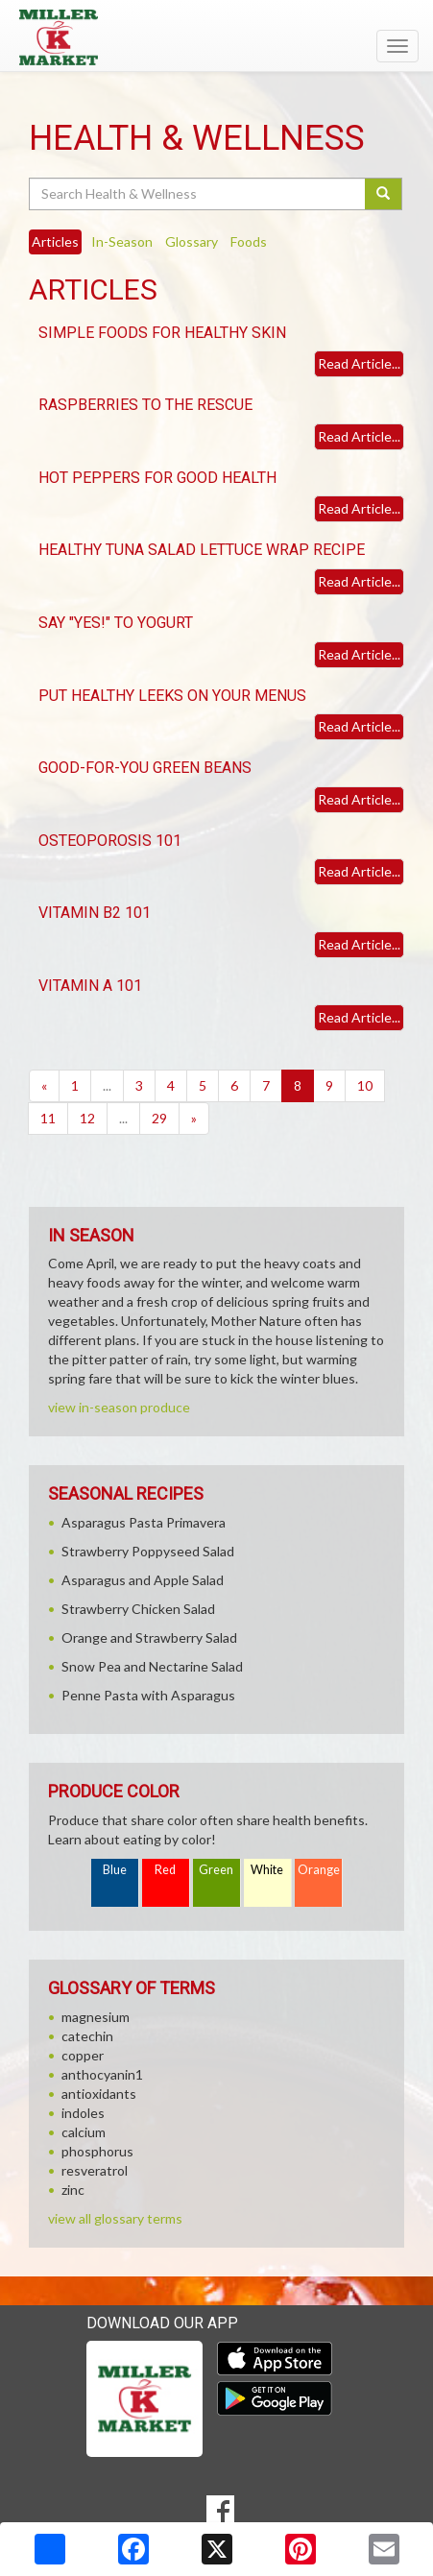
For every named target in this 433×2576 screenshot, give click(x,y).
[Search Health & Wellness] (198, 194)
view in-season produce (119, 1407)
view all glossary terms (115, 2218)
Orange (319, 1870)
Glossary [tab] (191, 241)
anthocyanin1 (102, 2074)
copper (82, 2055)
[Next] (194, 1118)
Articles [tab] (55, 241)
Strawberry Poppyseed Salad (147, 1551)
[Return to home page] (216, 37)
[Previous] (44, 1086)
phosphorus (97, 2151)
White (267, 1870)
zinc (72, 2189)
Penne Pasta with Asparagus (148, 1695)
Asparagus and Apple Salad (142, 1580)
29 (159, 1118)
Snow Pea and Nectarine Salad (152, 1666)
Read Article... (359, 363)
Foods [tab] (248, 241)
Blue (115, 1870)
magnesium (95, 2017)
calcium (83, 2132)
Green (216, 1870)
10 (365, 1085)
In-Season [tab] (122, 241)
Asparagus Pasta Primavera (143, 1522)
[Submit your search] (383, 194)
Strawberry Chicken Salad (138, 1609)
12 (87, 1118)
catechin (87, 2036)
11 (48, 1118)
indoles (83, 2113)
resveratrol (94, 2170)
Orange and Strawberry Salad (149, 1637)
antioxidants (98, 2093)
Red (165, 1870)
